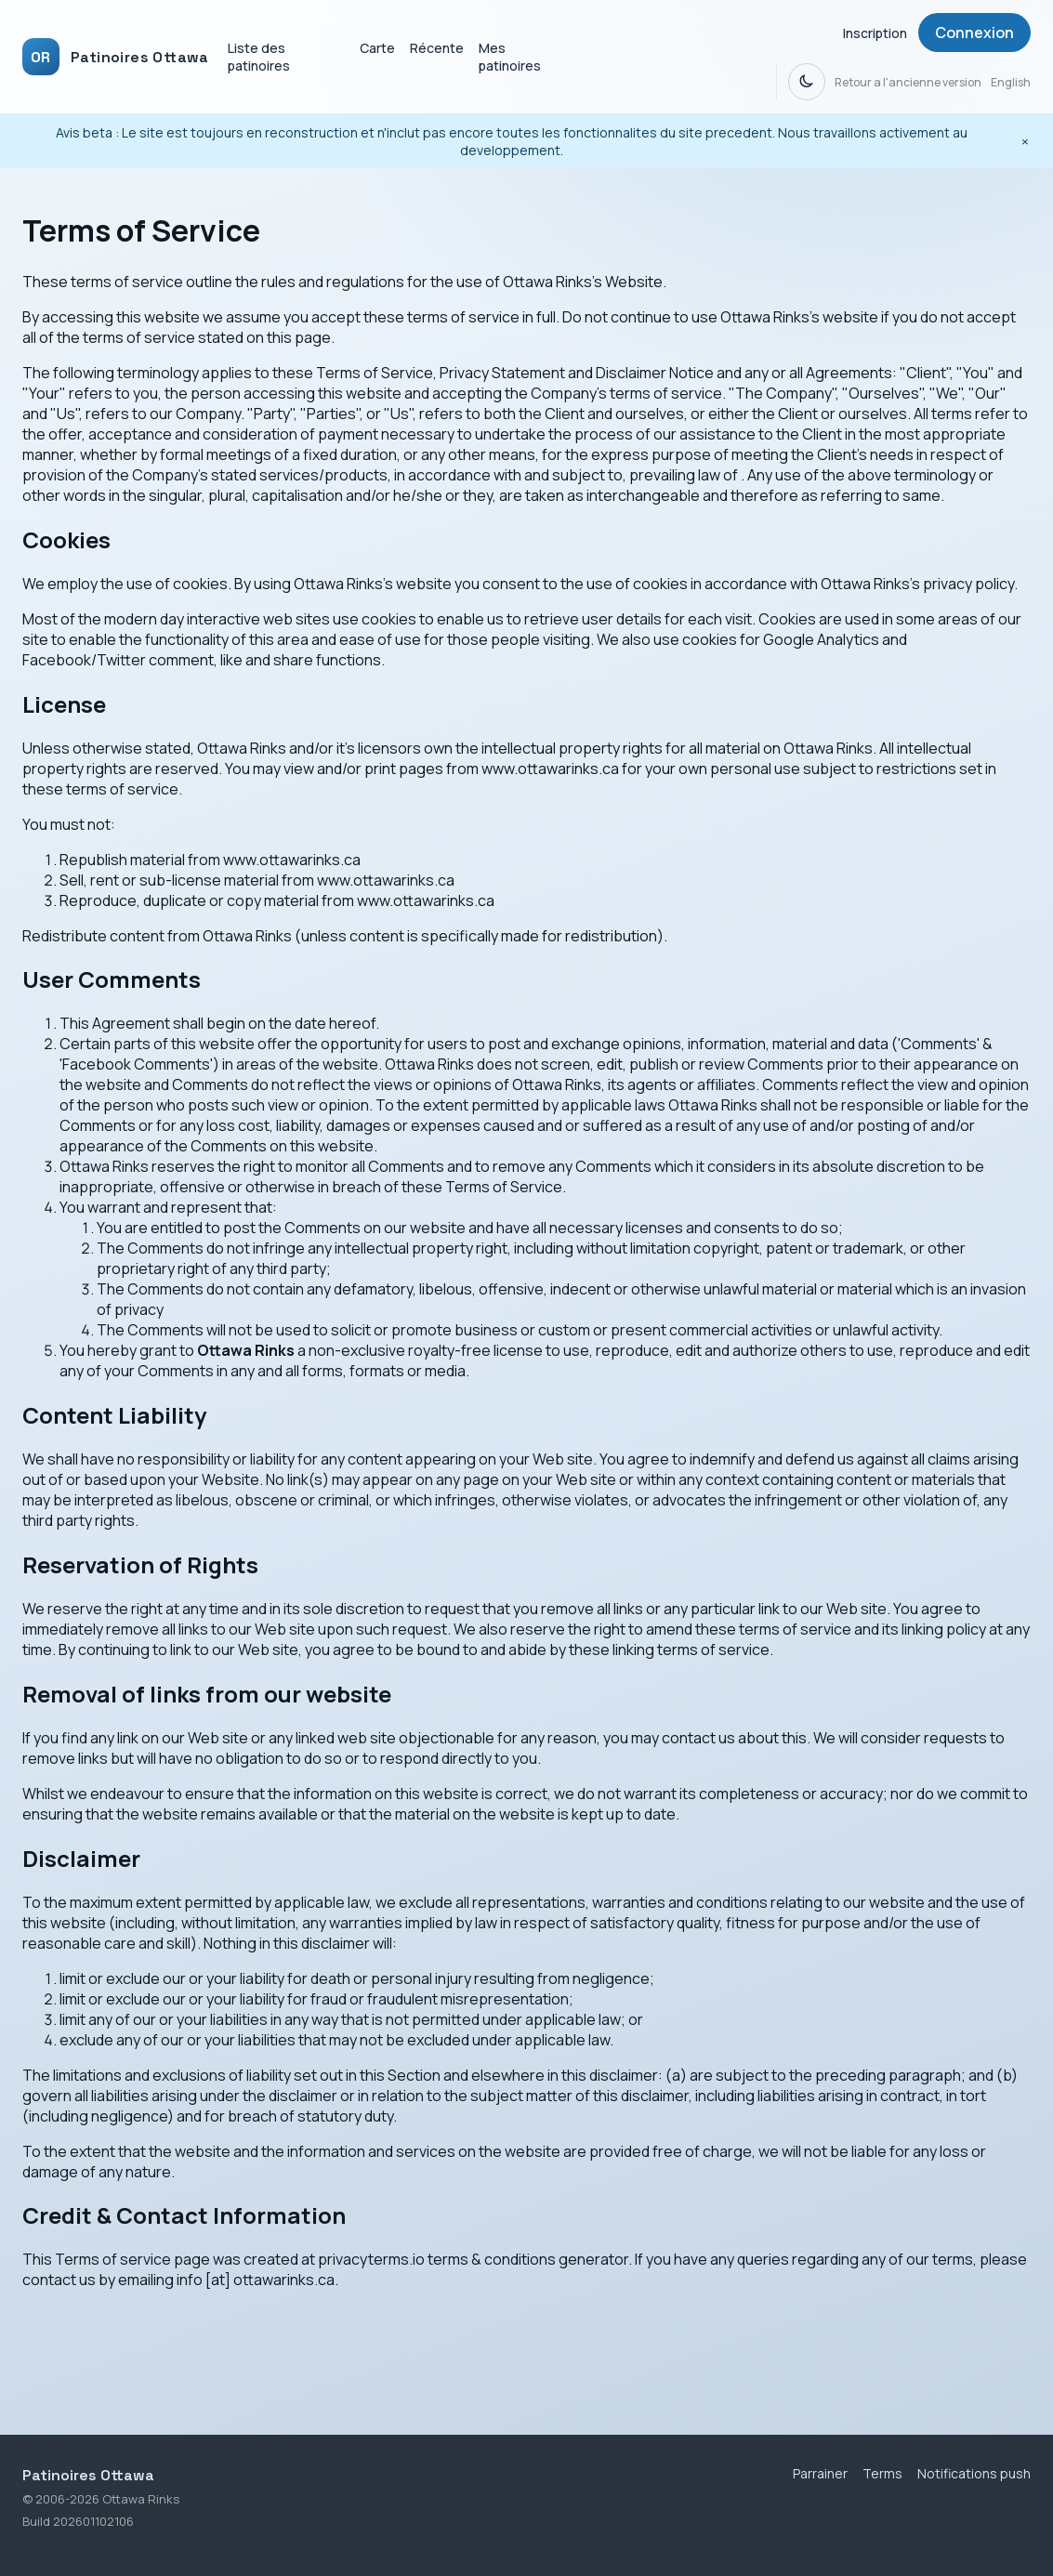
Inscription (875, 33)
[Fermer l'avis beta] (1025, 141)
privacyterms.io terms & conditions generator (473, 2259)
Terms (882, 2473)
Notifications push (974, 2473)
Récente (437, 48)
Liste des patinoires (259, 56)
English (1011, 82)
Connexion (974, 32)
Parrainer (820, 2473)
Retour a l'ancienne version (908, 82)
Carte (377, 48)
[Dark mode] (806, 81)
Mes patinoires (510, 56)
